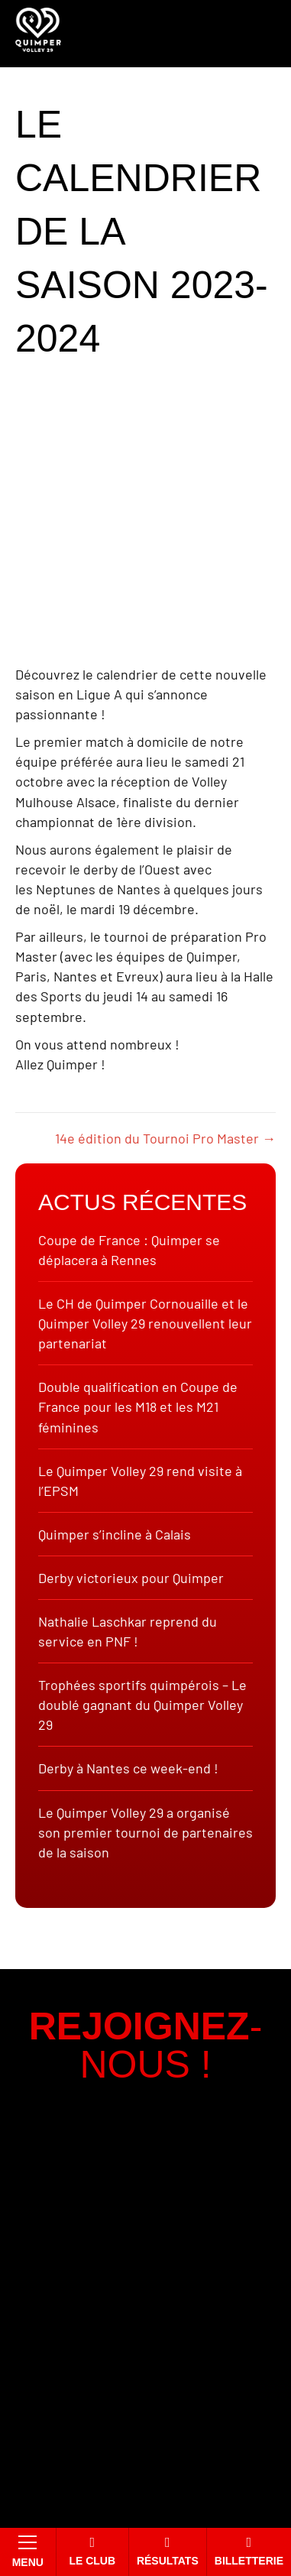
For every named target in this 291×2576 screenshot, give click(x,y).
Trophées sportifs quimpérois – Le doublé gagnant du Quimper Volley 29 (142, 1704)
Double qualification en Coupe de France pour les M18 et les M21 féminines (138, 1406)
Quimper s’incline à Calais (114, 1534)
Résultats (168, 2551)
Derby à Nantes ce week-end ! (128, 1768)
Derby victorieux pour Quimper (131, 1577)
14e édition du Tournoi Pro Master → (165, 1138)
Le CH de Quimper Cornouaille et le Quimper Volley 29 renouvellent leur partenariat (145, 1323)
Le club (92, 2551)
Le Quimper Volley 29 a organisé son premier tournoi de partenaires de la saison (145, 1832)
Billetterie (249, 2551)
